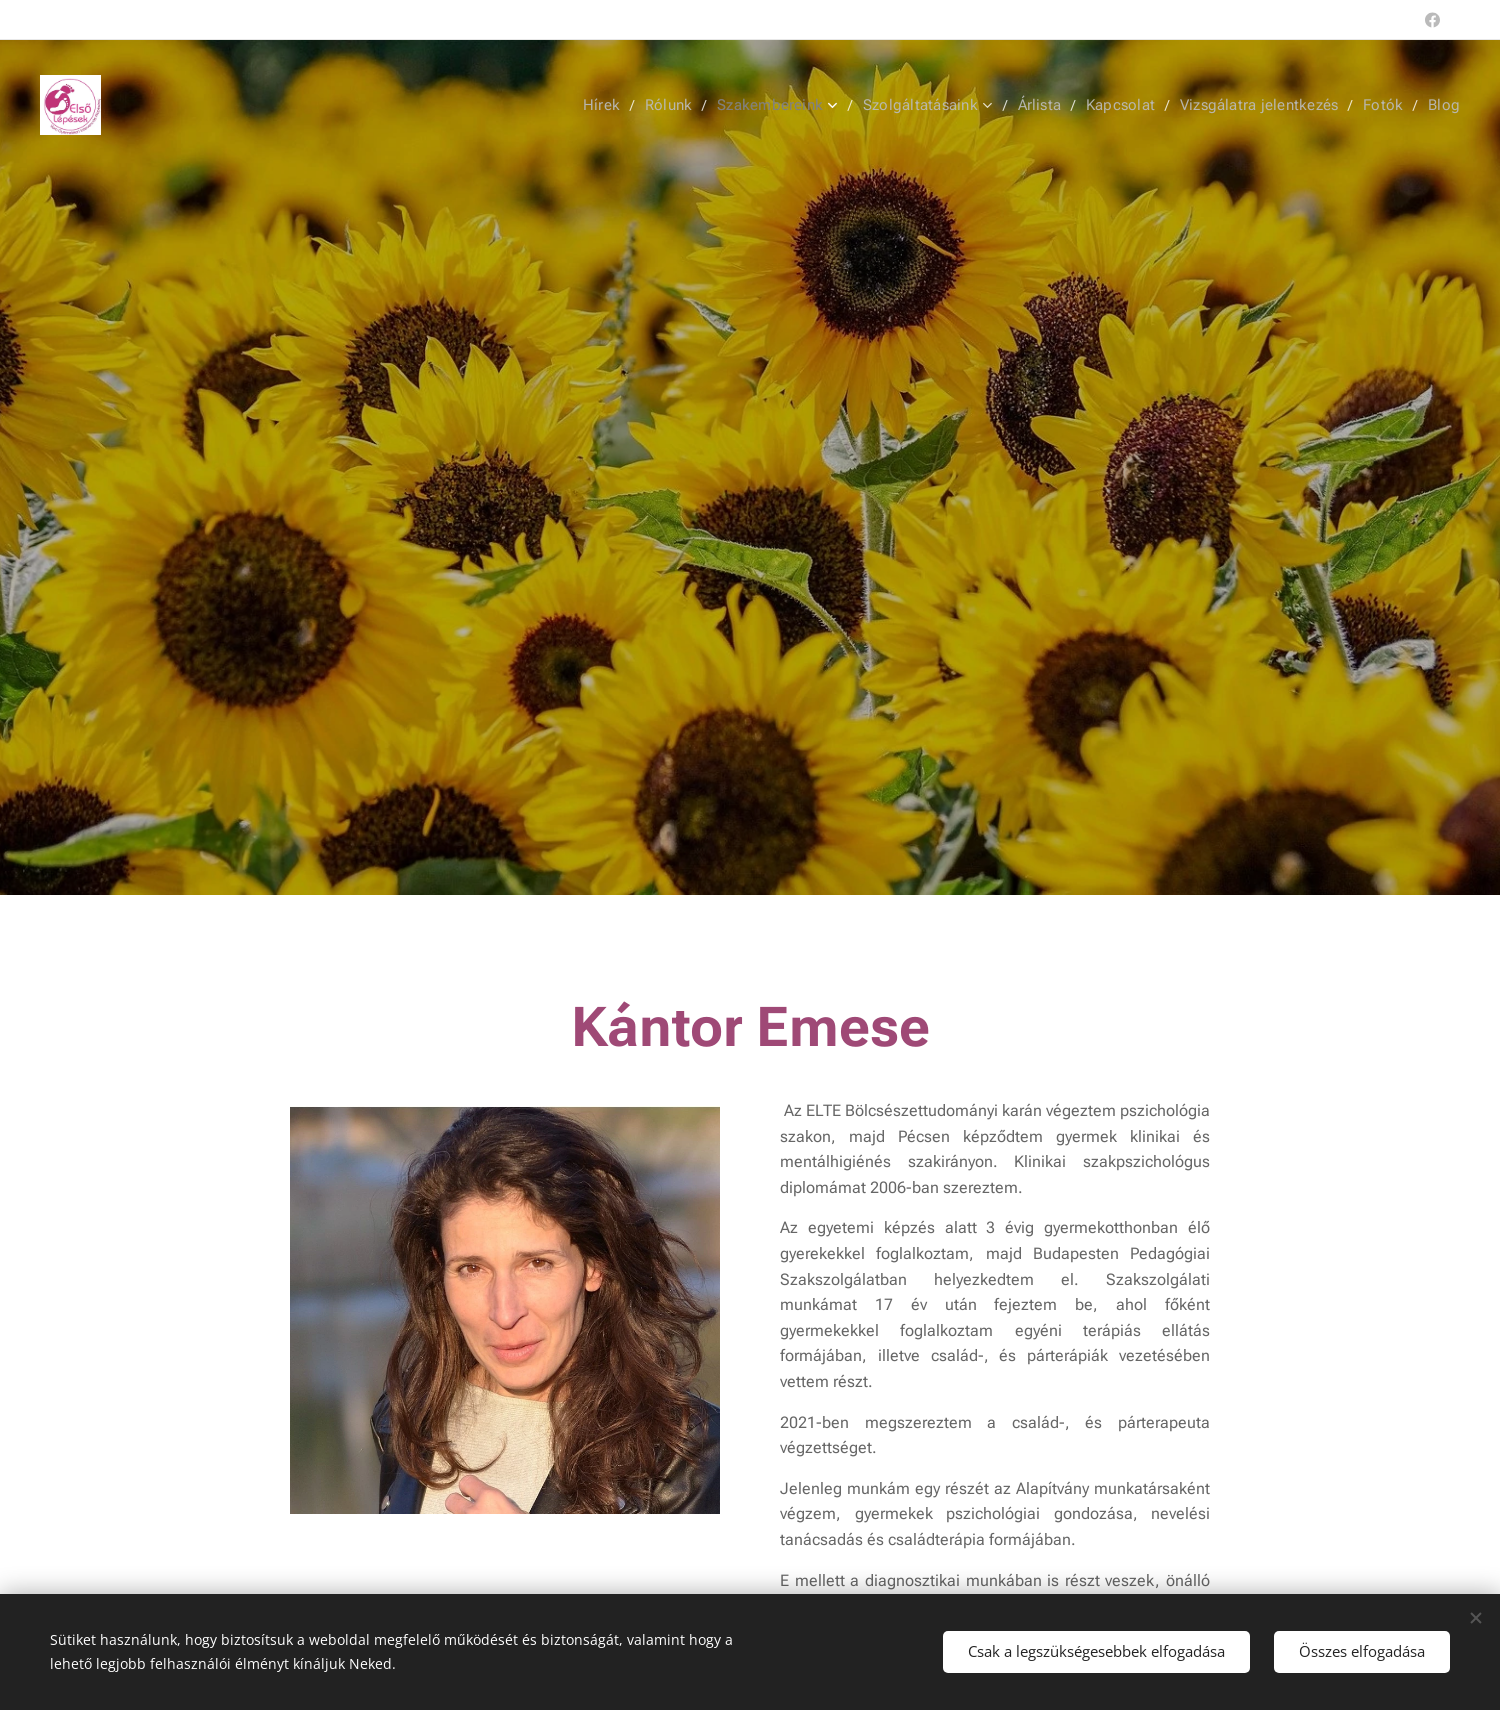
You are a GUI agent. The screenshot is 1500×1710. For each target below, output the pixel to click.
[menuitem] (613, 105)
